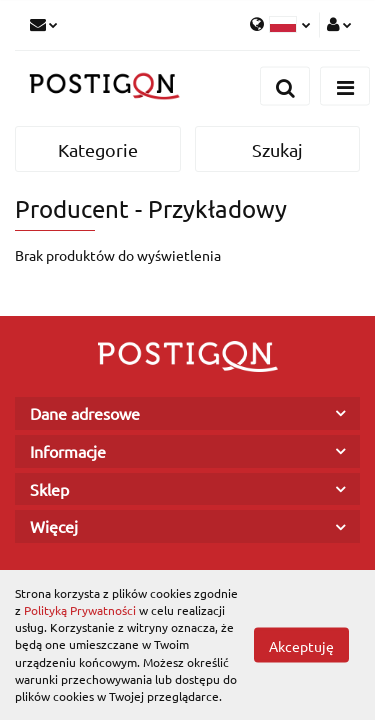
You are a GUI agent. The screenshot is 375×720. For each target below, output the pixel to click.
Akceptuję (301, 646)
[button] (187, 413)
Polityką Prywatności (80, 610)
